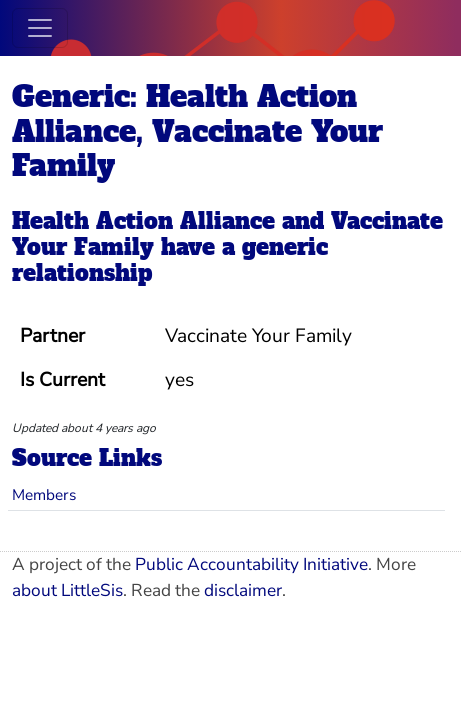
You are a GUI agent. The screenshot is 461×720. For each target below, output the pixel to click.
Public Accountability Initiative (251, 564)
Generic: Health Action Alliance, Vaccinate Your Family (197, 131)
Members (44, 494)
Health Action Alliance (143, 221)
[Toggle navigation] (40, 28)
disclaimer (243, 590)
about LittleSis (67, 590)
